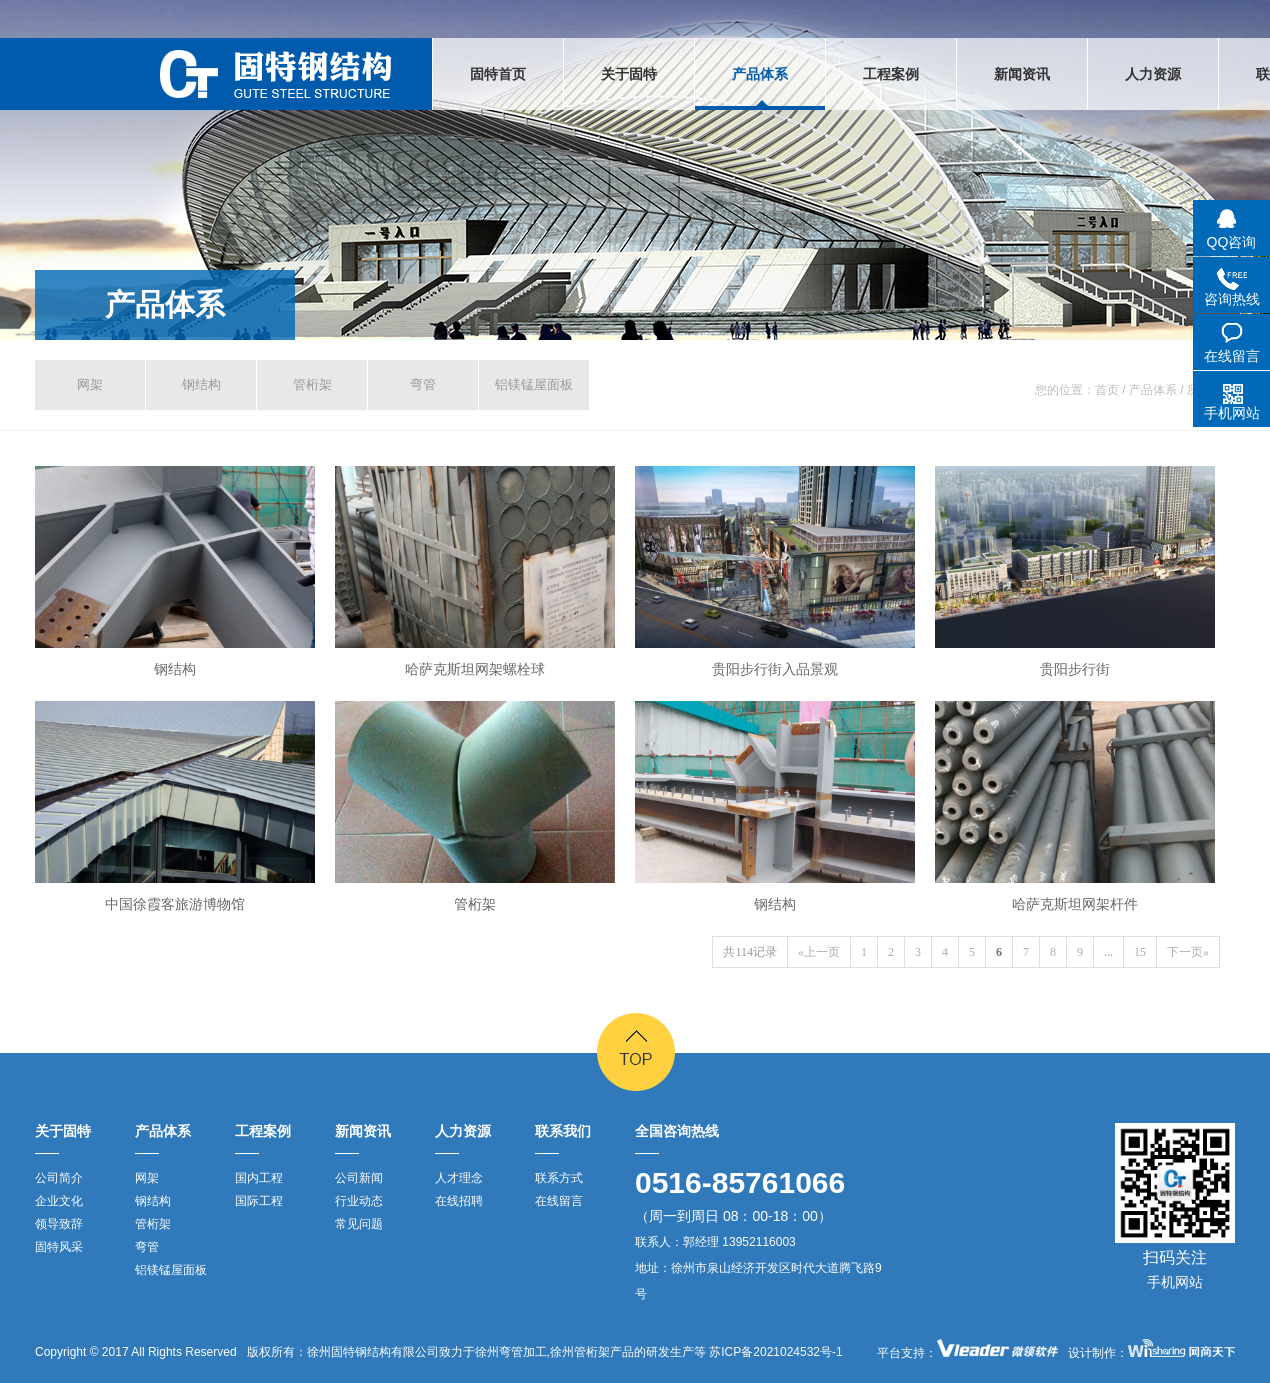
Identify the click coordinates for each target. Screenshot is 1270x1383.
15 (1140, 952)
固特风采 (59, 1247)
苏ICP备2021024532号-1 (774, 1352)
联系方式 (559, 1178)
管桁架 (312, 384)
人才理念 (459, 1178)
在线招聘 (459, 1201)
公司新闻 (359, 1178)
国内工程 (259, 1178)
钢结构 (201, 384)
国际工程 (259, 1201)
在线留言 (559, 1201)
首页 (1107, 390)
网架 (90, 384)
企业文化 (59, 1201)
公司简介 (59, 1178)
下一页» (1188, 952)
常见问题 (359, 1224)
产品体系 (165, 304)
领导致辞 (59, 1224)
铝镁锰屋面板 (534, 384)
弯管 (423, 384)
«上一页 (819, 952)
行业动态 (359, 1201)
